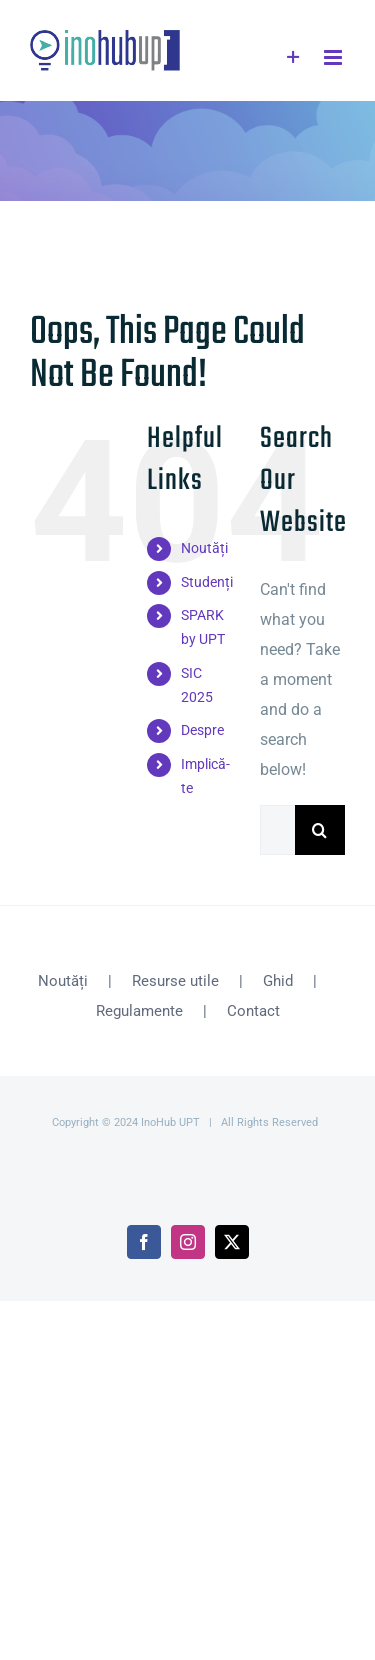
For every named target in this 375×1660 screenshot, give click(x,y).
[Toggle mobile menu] (334, 57)
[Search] (320, 830)
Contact (253, 1011)
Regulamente (139, 1011)
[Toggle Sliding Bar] (293, 57)
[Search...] (277, 830)
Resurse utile (175, 981)
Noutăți (204, 548)
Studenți (207, 582)
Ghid (278, 981)
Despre (202, 730)
